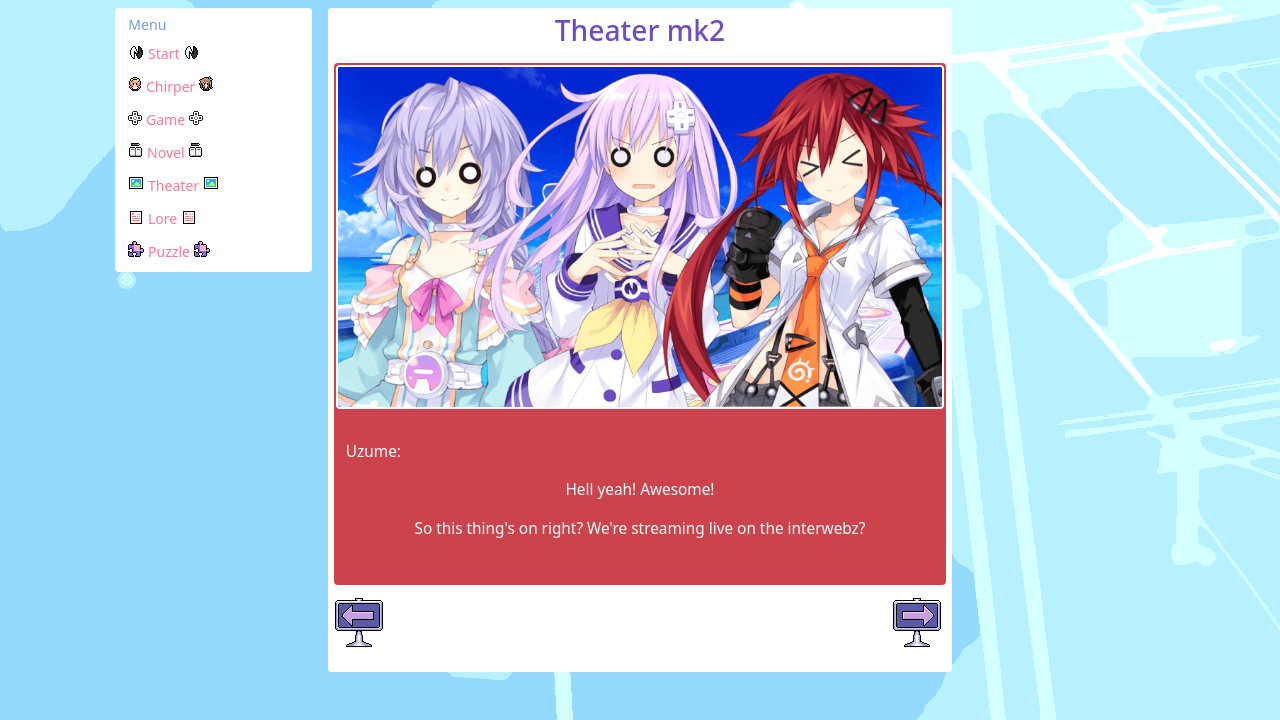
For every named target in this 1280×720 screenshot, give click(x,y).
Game (165, 119)
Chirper (170, 86)
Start (163, 53)
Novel (165, 152)
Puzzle (168, 251)
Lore (162, 218)
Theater (173, 185)
